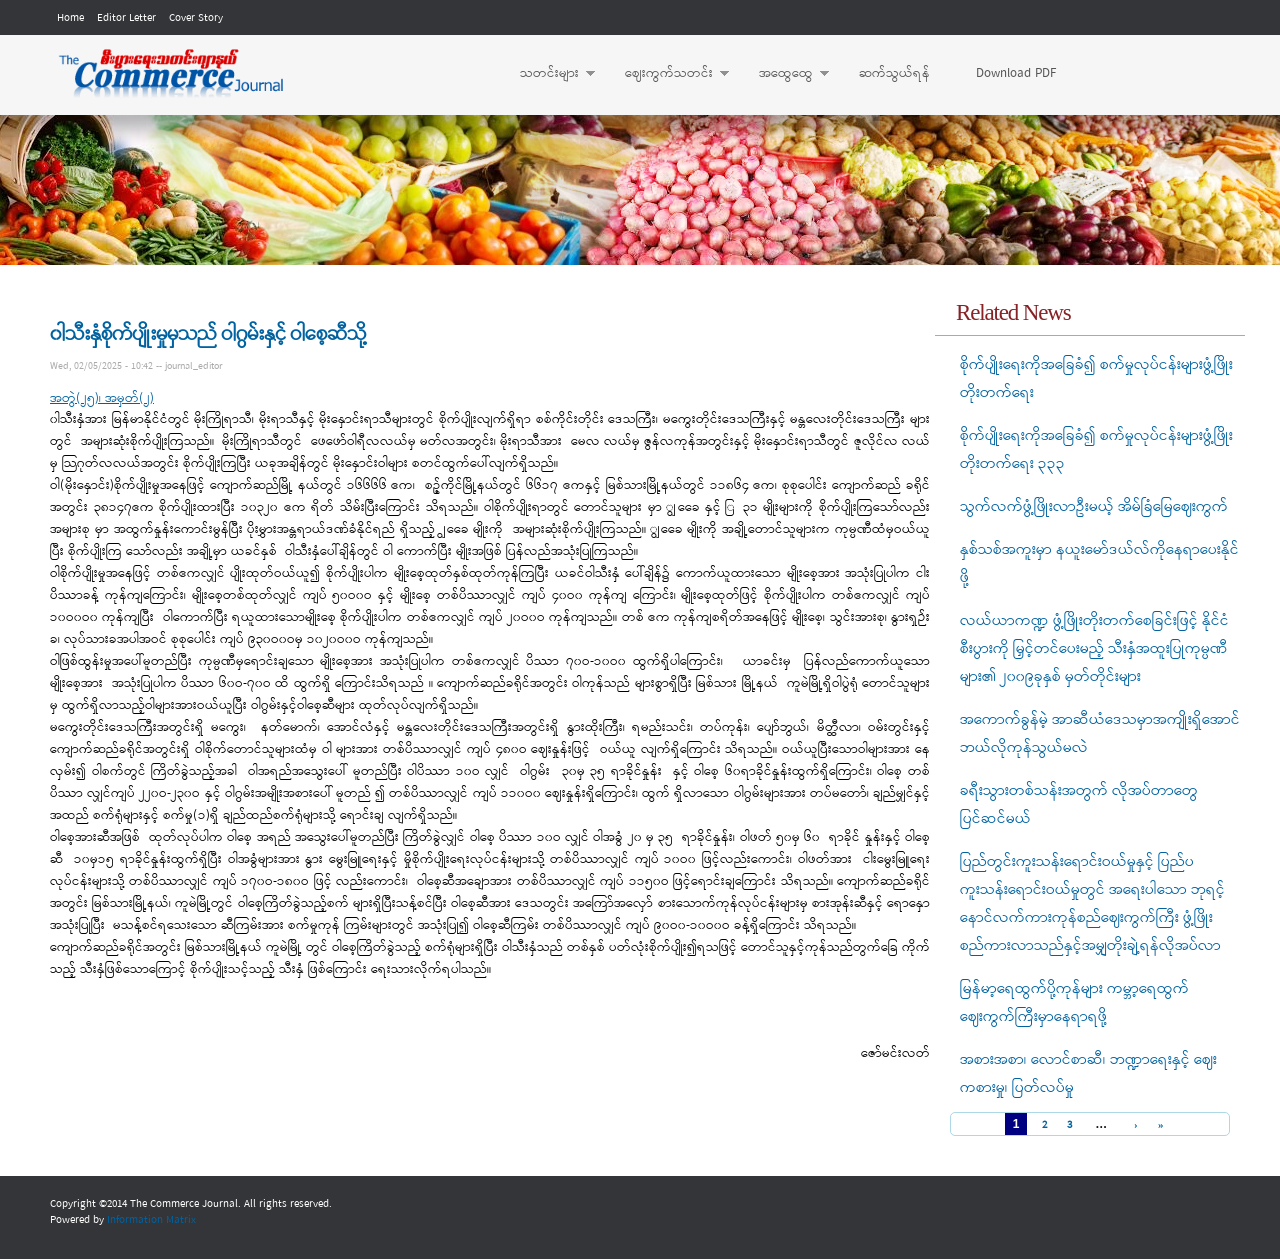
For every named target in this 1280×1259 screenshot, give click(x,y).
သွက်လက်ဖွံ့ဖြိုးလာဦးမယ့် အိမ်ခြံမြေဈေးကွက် (1094, 507)
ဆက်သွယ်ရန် (894, 73)
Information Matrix (151, 1220)
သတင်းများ (547, 74)
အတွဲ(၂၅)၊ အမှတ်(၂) (102, 398)
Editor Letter (126, 18)
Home (70, 18)
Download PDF (1016, 73)
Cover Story (196, 18)
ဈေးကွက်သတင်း (667, 74)
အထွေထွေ (784, 74)
